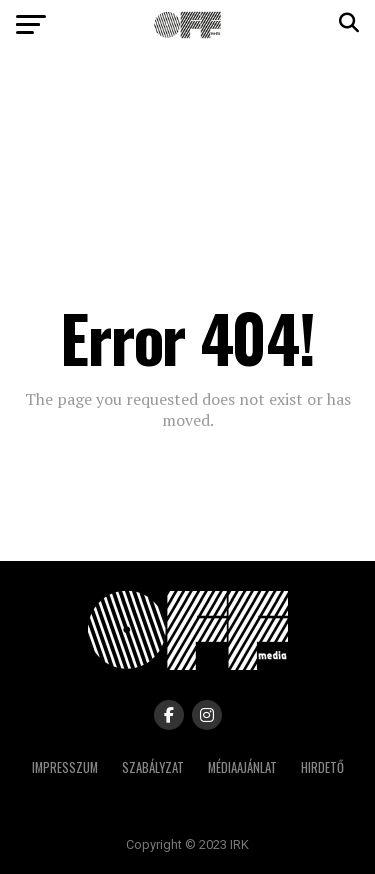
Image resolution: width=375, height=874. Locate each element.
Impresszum (65, 767)
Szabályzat (153, 767)
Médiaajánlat (242, 767)
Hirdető (322, 767)
